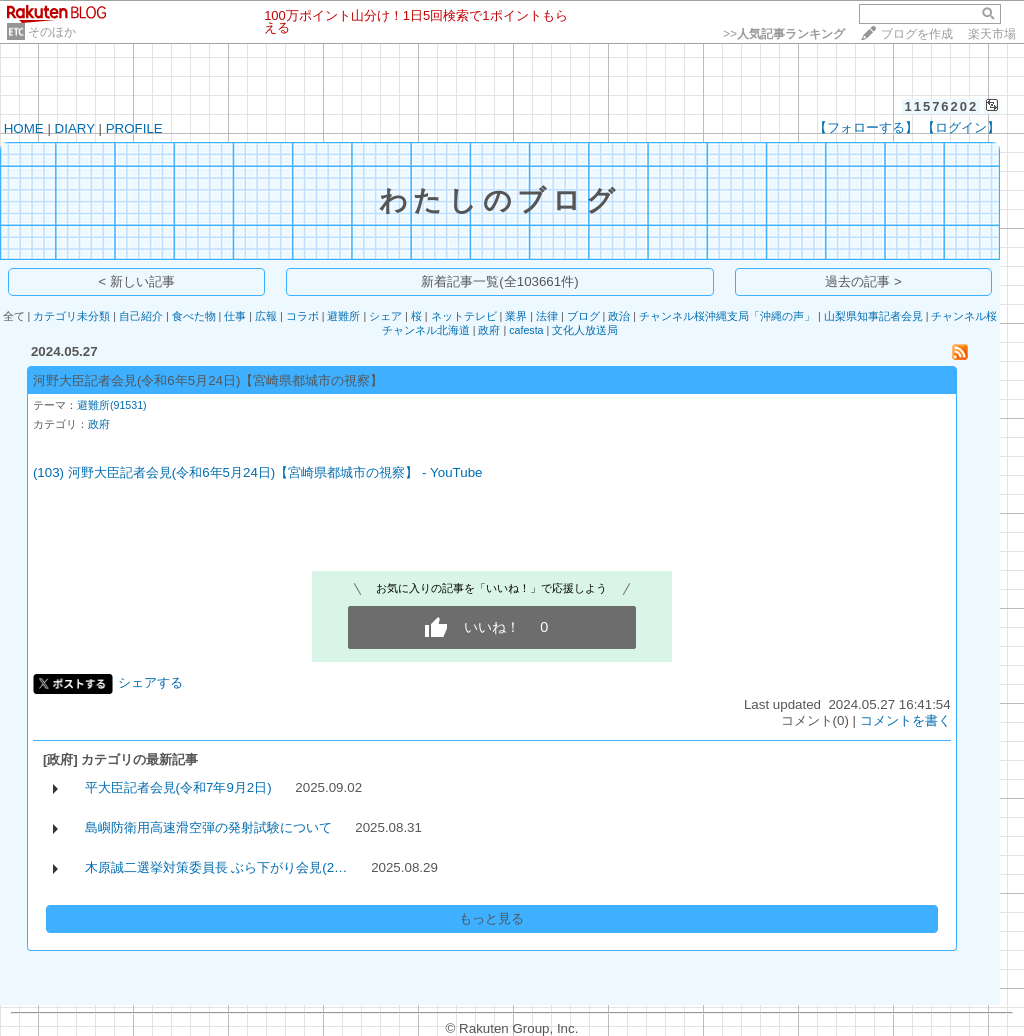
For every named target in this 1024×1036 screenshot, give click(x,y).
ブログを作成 (917, 34)
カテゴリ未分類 (71, 316)
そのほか (52, 32)
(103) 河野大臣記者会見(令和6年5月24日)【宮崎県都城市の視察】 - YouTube (258, 472)
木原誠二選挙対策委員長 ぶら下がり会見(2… (216, 867)
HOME (24, 128)
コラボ (302, 316)
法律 (547, 316)
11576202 (941, 106)
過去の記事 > (863, 281)
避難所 (343, 316)
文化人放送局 (585, 330)
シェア (385, 316)
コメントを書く (905, 720)
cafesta (526, 330)
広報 (266, 316)
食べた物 (194, 316)
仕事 (235, 316)
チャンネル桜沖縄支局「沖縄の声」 (727, 316)
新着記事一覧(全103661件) (499, 281)
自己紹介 (141, 316)
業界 (516, 316)
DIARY (75, 128)
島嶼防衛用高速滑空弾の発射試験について (208, 827)
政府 (489, 330)
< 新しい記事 (136, 281)
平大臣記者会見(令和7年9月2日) (178, 787)
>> (784, 34)
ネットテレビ (464, 316)
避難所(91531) (112, 405)
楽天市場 (992, 34)
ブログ (583, 316)
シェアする (150, 682)
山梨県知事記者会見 (873, 316)
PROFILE (134, 128)
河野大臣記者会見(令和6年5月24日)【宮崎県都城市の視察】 (208, 380)
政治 (619, 316)
